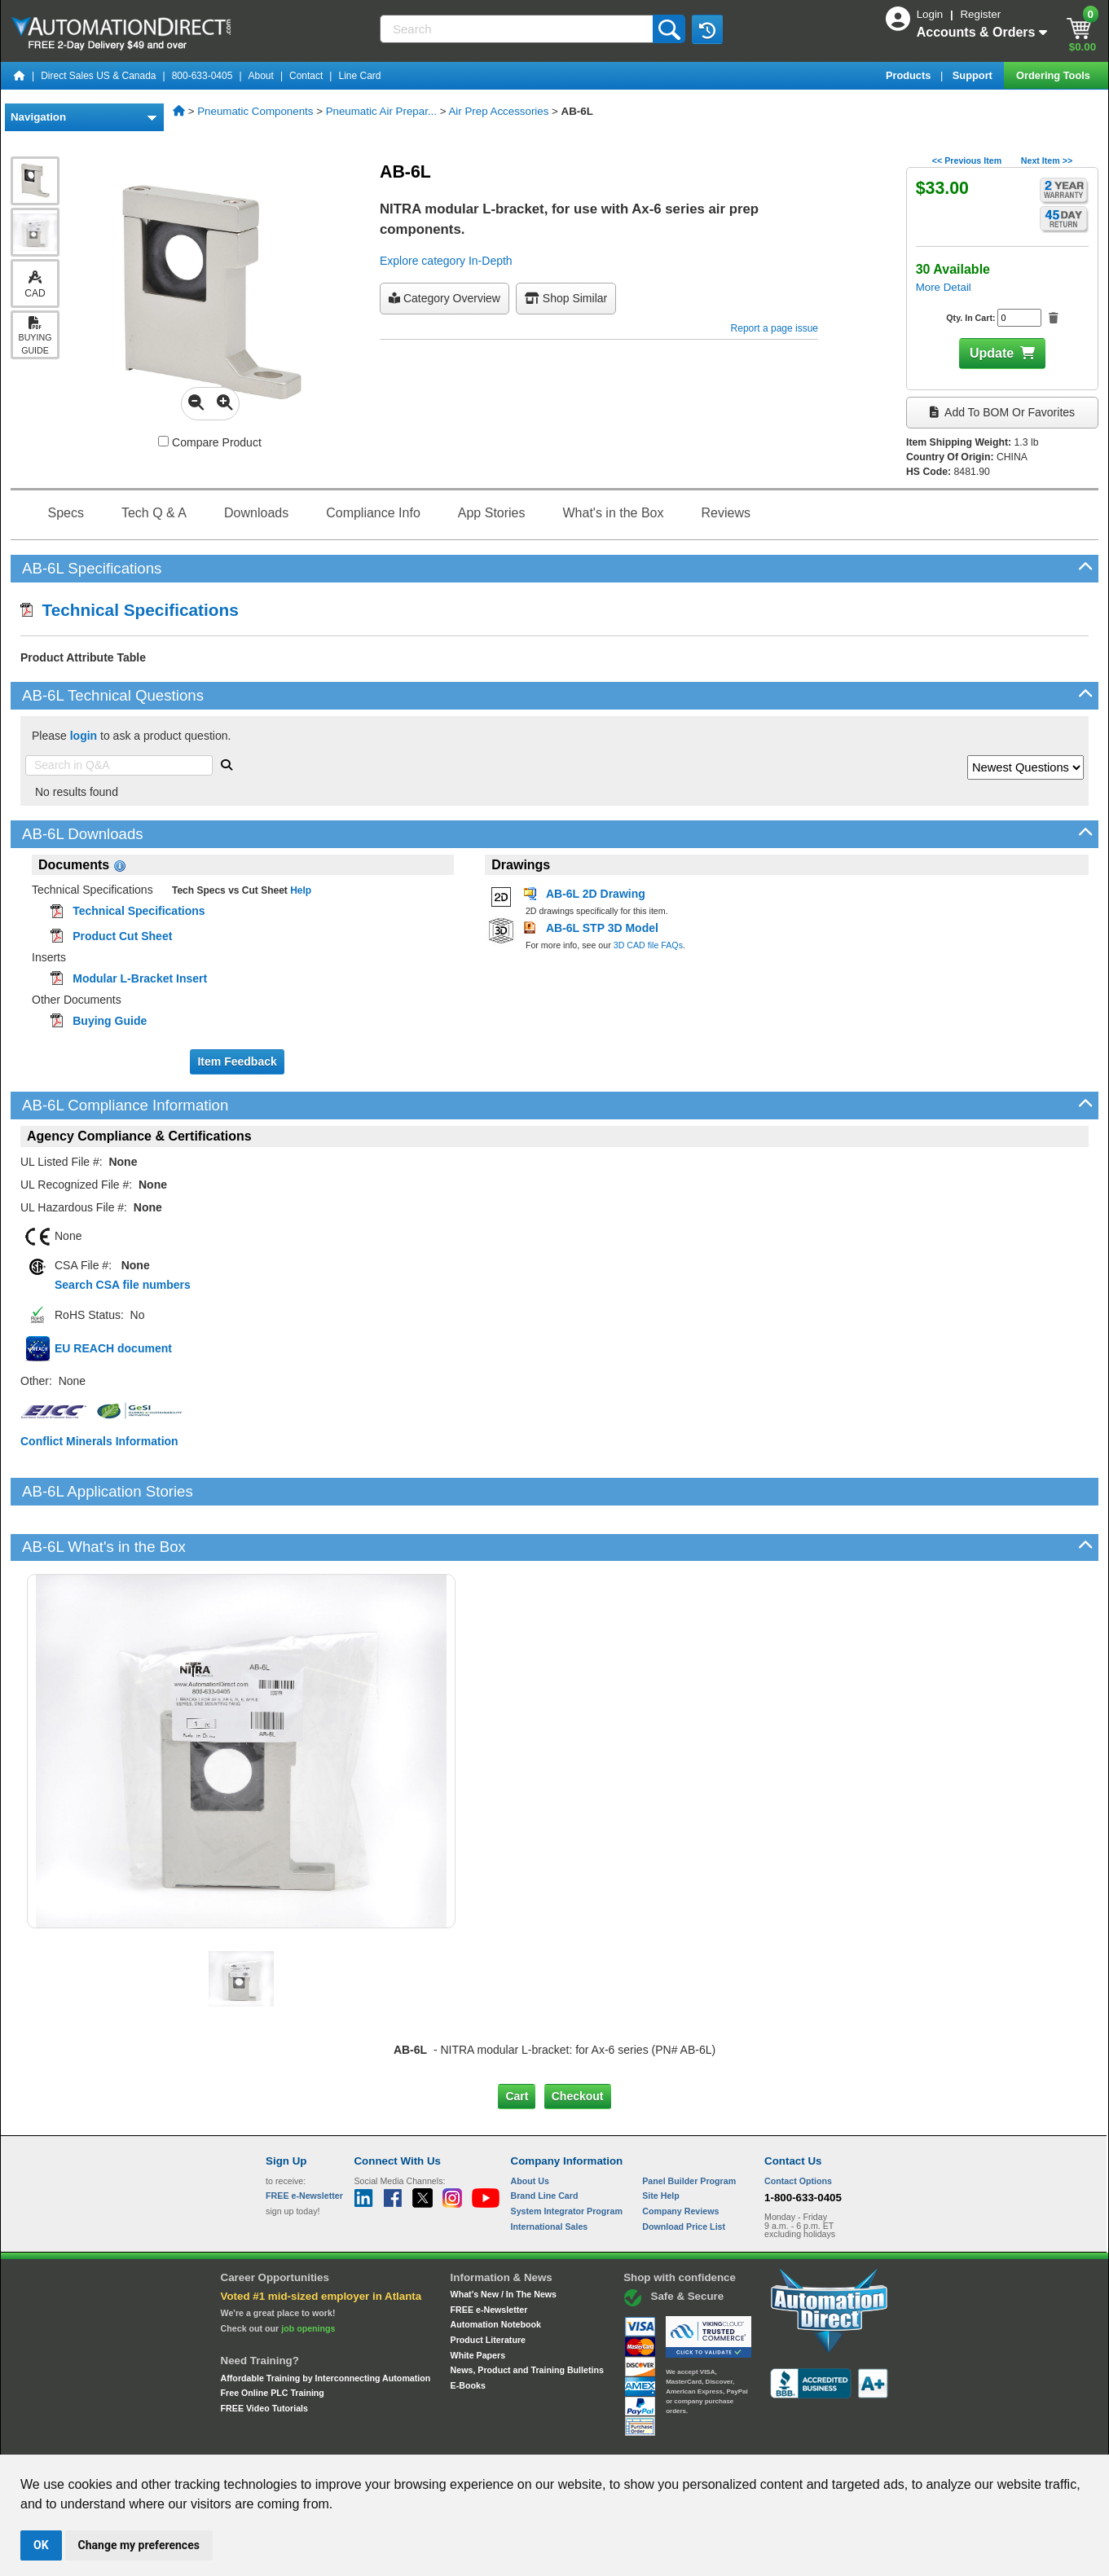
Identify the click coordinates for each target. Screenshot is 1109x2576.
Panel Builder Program (689, 2125)
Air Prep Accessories (498, 111)
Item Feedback (236, 1061)
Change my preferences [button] (139, 2545)
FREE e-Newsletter (489, 2253)
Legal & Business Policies (647, 2440)
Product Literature (488, 2284)
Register (980, 14)
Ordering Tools (1054, 75)
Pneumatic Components (255, 111)
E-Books (468, 2330)
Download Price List (683, 2170)
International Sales (549, 2170)
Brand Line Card (545, 2140)
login (83, 735)
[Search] (518, 29)
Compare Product (210, 442)
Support (974, 75)
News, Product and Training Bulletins (527, 2314)
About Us (530, 2125)
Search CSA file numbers (123, 1284)
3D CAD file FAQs (648, 945)
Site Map (300, 2440)
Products (910, 75)
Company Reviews (680, 2156)
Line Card (359, 75)
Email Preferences (543, 2440)
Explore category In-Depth (446, 260)
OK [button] (41, 2545)
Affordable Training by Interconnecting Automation (326, 2322)
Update (992, 353)
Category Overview (444, 298)
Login (931, 14)
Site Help (661, 2140)
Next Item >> (1046, 160)
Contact (306, 75)
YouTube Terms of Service (765, 2440)
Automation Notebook (496, 2269)
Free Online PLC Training (272, 2337)
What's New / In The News (504, 2239)
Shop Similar (566, 298)
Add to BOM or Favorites (1002, 412)
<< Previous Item (966, 160)
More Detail (943, 287)
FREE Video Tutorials (264, 2353)
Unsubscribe (467, 2440)
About (261, 75)
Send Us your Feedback (379, 2440)
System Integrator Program (567, 2156)
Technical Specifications (129, 609)
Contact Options (798, 2125)
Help (299, 890)
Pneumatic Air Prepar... (381, 111)
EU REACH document (113, 1348)
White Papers (478, 2300)
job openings (308, 2273)
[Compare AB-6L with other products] (163, 441)
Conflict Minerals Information (99, 1441)
